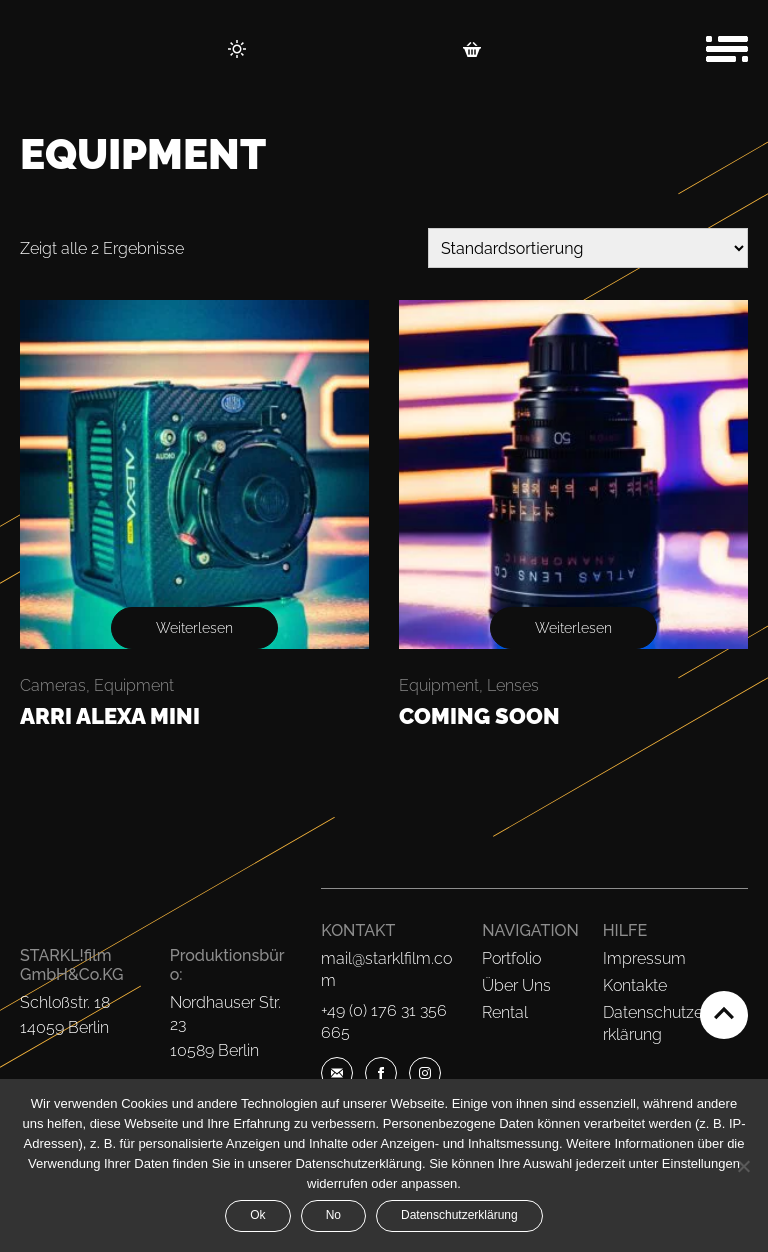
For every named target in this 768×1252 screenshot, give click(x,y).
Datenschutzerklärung (459, 1215)
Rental (505, 1012)
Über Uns (516, 985)
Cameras (53, 685)
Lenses (513, 685)
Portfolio (511, 958)
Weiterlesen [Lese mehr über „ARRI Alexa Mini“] (194, 628)
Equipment (134, 685)
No (333, 1215)
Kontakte (635, 985)
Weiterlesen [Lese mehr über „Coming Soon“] (573, 628)
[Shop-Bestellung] (588, 248)
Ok (257, 1215)
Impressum (644, 958)
